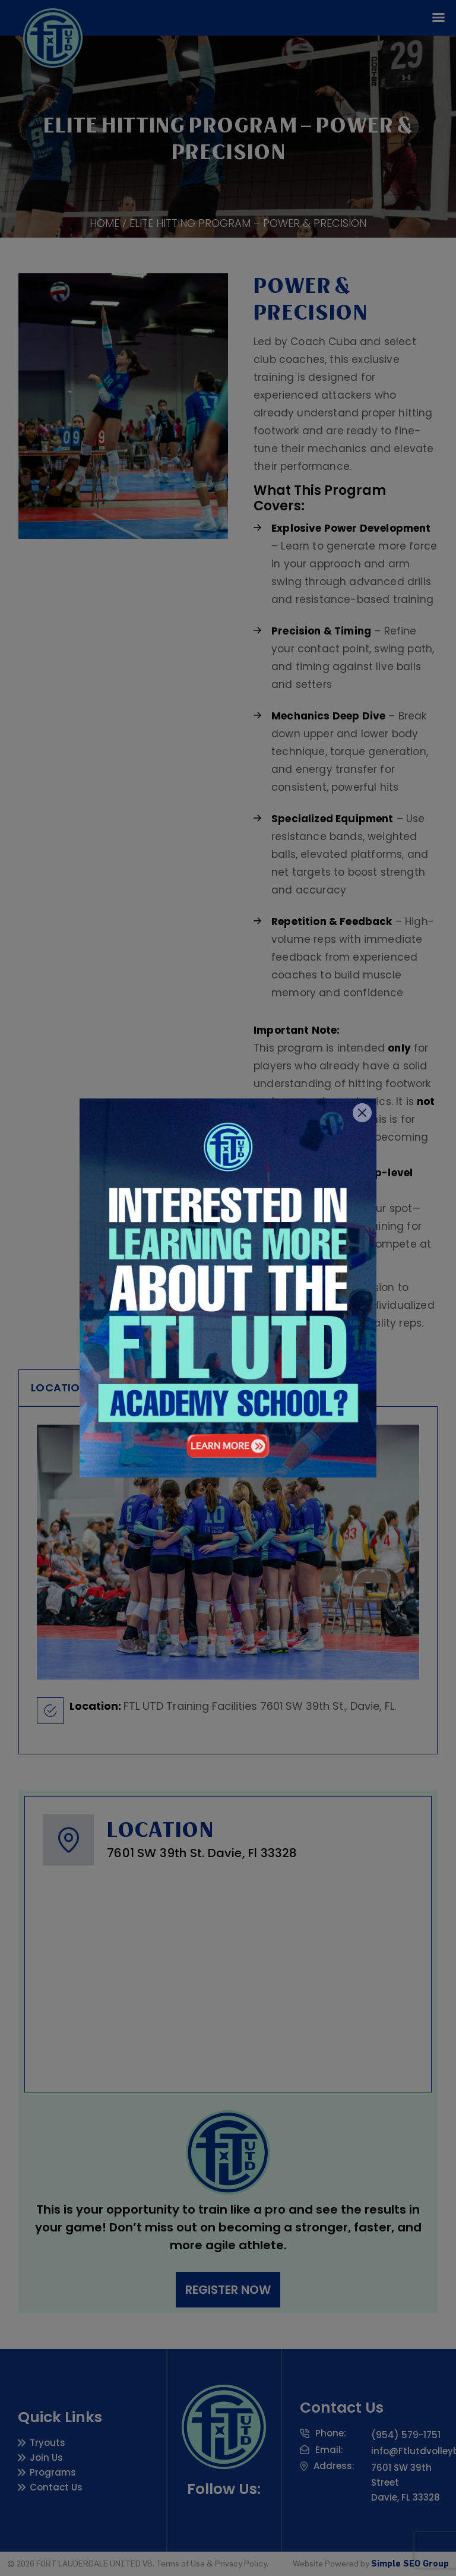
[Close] (362, 1112)
